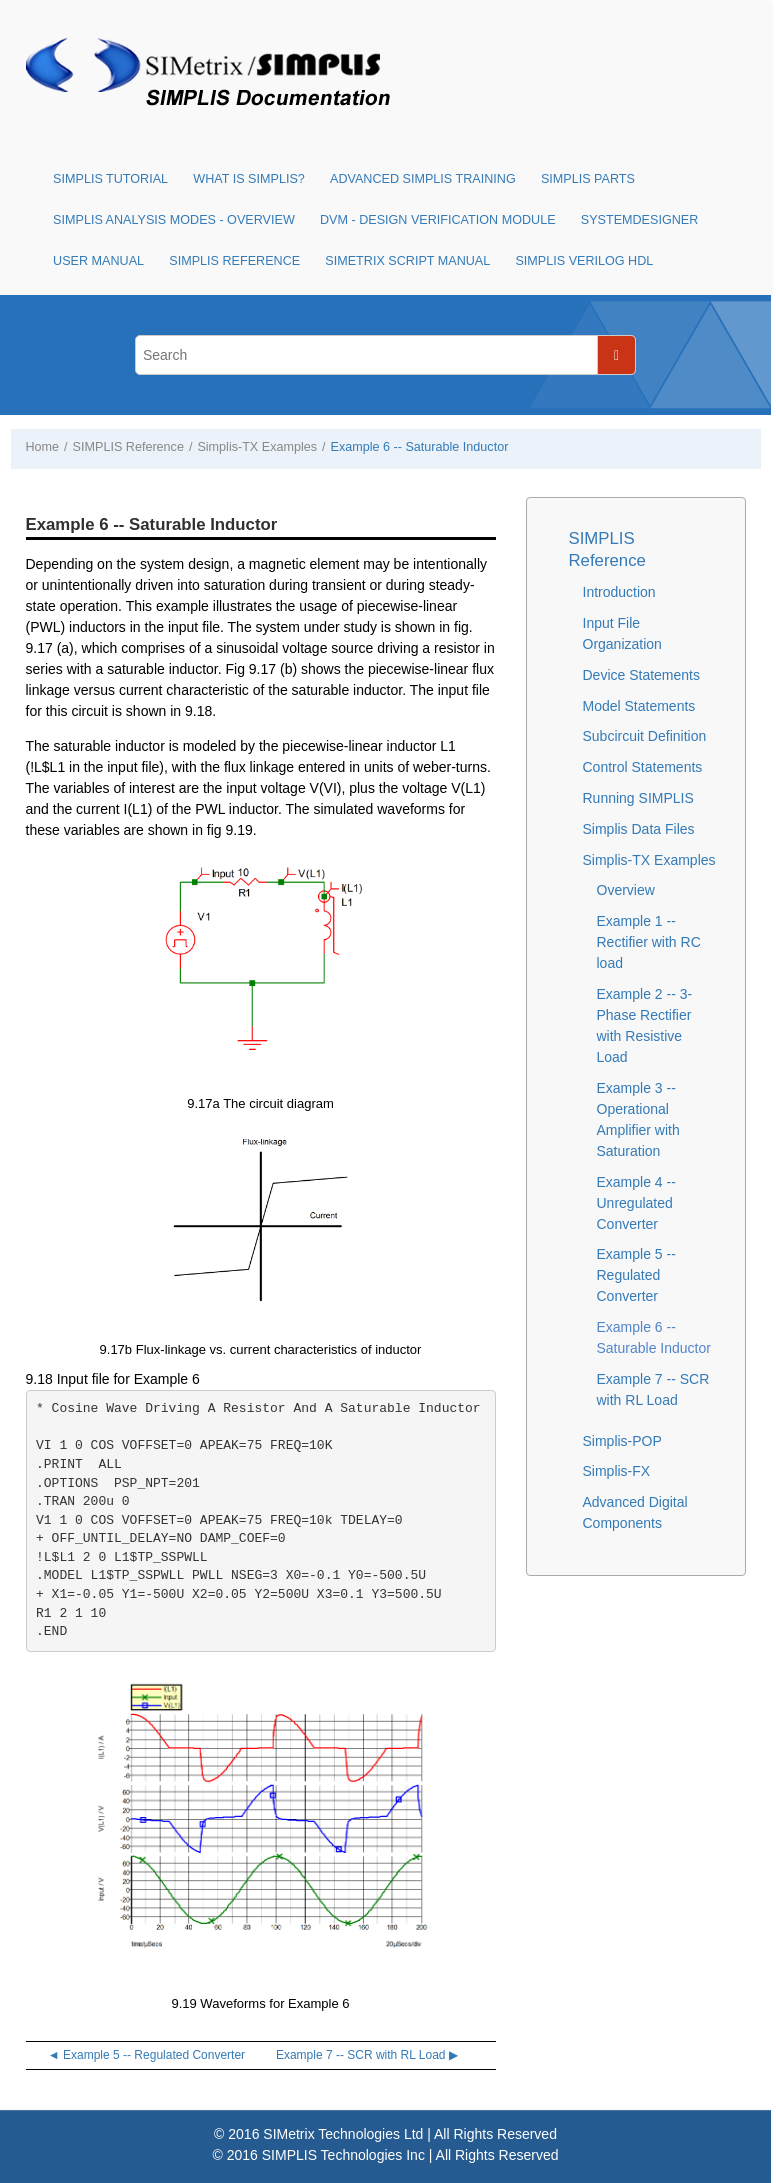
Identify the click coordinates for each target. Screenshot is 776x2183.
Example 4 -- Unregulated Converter (636, 1203)
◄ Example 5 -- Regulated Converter (146, 2055)
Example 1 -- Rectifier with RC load (649, 942)
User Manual (98, 261)
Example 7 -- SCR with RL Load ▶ (367, 2055)
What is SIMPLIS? (249, 179)
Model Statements (639, 706)
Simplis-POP (622, 1441)
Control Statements (643, 767)
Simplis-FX (617, 1471)
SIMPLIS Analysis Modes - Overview (174, 220)
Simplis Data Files (639, 829)
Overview (626, 890)
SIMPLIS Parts (588, 179)
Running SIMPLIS (638, 798)
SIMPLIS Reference (234, 261)
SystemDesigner (640, 220)
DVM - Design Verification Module (438, 220)
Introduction (619, 592)
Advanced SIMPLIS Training (423, 179)
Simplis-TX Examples (257, 447)
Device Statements (642, 675)
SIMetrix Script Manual (407, 261)
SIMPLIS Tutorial (110, 179)
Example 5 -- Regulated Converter (636, 1275)
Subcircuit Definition (645, 736)
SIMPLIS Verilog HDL (584, 261)
